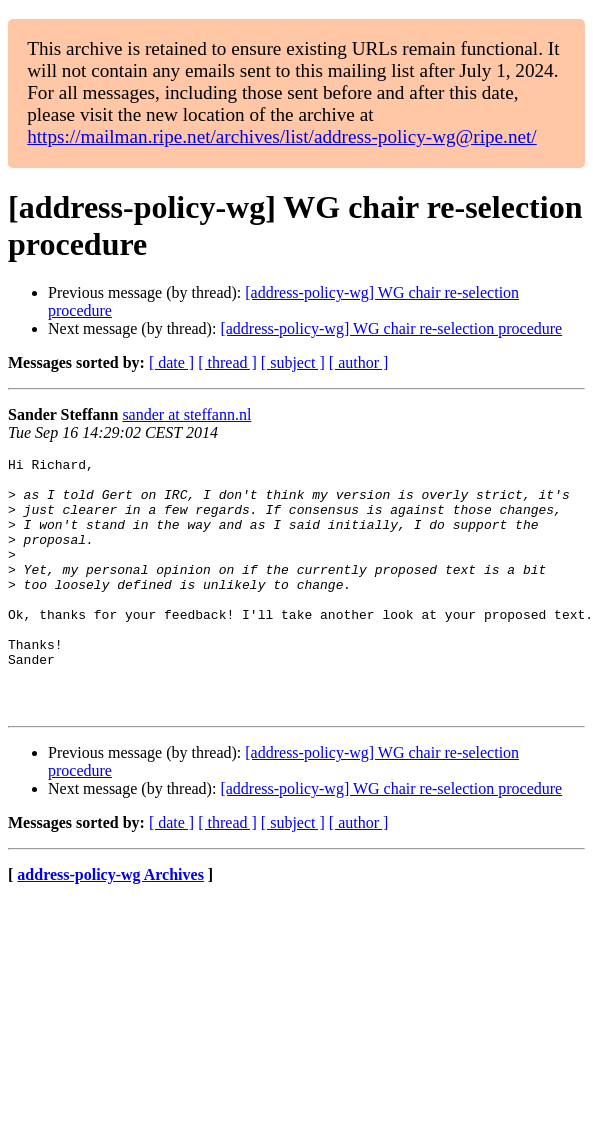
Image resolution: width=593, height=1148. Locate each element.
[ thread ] (227, 362)
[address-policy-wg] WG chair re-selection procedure (391, 328)
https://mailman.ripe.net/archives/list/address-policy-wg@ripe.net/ (282, 136)
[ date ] (171, 362)
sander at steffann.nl (186, 414)
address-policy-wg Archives (110, 925)
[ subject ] (293, 362)
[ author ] (359, 362)
